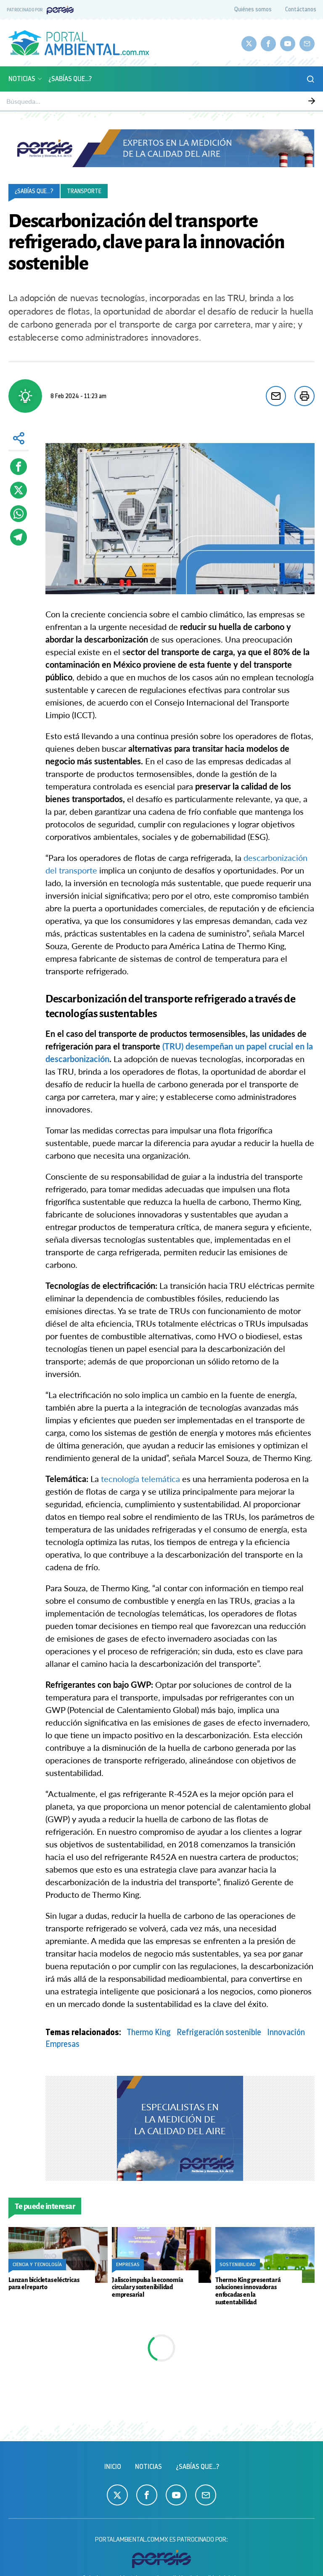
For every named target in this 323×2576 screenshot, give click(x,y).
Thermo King (149, 2032)
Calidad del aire (99, 101)
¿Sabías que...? (70, 79)
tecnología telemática (140, 1479)
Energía (211, 101)
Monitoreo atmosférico (49, 101)
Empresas (289, 101)
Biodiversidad (138, 101)
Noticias (25, 79)
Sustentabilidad (178, 101)
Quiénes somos (253, 9)
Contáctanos (300, 9)
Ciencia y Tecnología (249, 101)
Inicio (112, 2466)
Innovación (286, 2032)
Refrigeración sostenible (219, 2032)
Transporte (84, 191)
